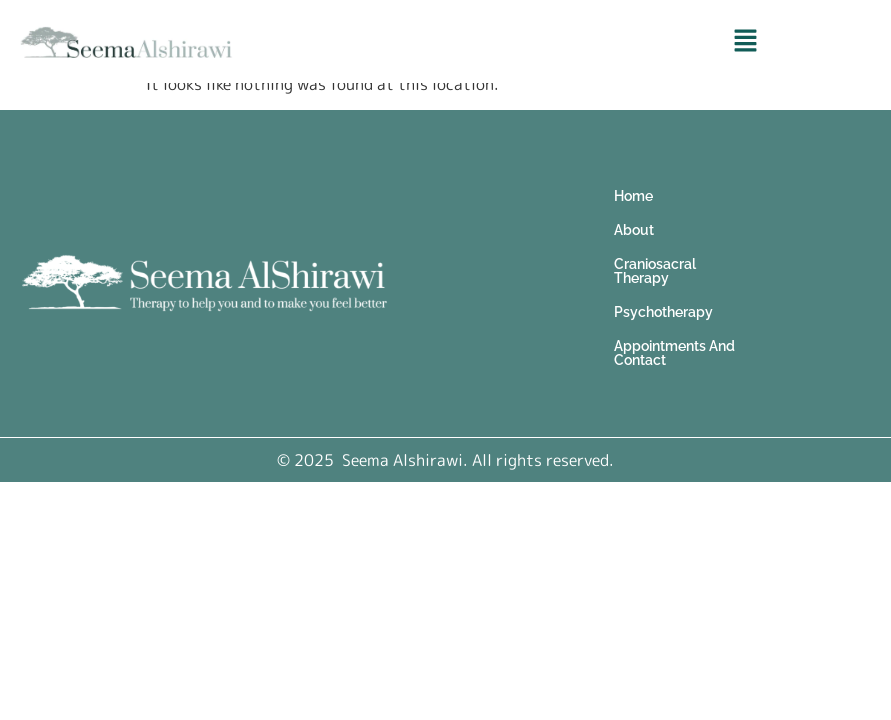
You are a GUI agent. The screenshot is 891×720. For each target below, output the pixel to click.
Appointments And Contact (674, 353)
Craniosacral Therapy (655, 271)
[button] (745, 41)
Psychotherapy (663, 312)
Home (633, 196)
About (634, 230)
